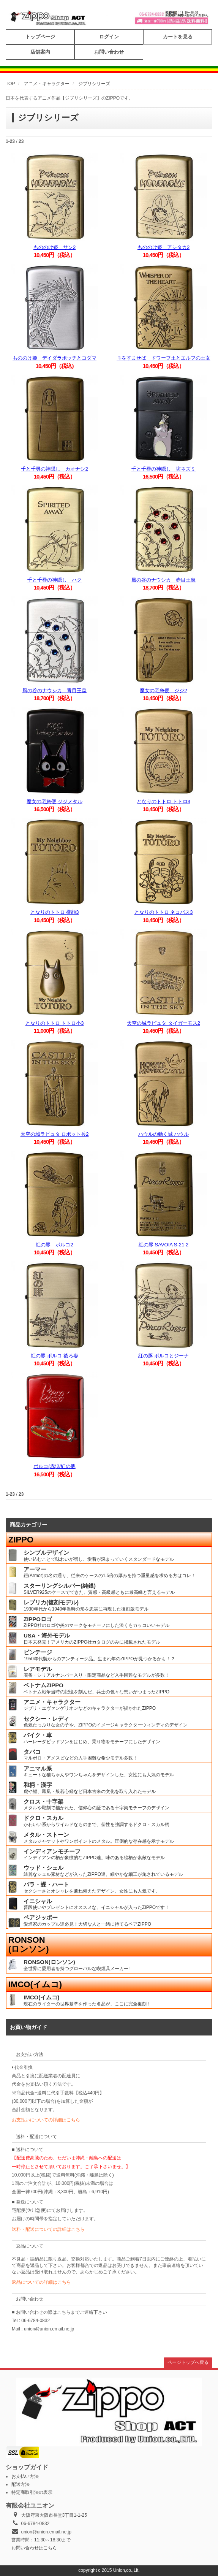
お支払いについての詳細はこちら (46, 2120)
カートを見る (178, 37)
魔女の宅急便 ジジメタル (54, 801)
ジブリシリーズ (94, 83)
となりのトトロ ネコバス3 (163, 912)
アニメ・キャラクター (47, 83)
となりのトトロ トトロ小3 (54, 1023)
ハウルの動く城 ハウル (163, 1134)
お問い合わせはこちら (34, 2548)
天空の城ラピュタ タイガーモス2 (163, 1023)
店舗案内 (40, 52)
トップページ (40, 37)
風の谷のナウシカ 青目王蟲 (54, 690)
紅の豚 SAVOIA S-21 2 (163, 1245)
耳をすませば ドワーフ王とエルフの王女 (163, 358)
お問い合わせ (109, 52)
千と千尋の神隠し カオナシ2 (54, 469)
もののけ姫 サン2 (54, 247)
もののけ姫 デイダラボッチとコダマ (54, 358)
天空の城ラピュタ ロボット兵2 (55, 1134)
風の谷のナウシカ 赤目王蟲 (163, 580)
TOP (10, 83)
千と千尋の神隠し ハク (54, 580)
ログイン (109, 37)
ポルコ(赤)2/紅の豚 (54, 1466)
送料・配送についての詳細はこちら (48, 2229)
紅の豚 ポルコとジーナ (163, 1356)
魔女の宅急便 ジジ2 (163, 690)
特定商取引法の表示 (31, 2492)
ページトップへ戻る (188, 2362)
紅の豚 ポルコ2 (54, 1245)
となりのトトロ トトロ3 (163, 801)
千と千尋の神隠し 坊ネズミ (163, 469)
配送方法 (20, 2484)
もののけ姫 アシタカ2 (163, 247)
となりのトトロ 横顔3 (54, 912)
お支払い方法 (25, 2476)
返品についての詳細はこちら (41, 2282)
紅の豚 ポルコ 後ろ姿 (54, 1356)
